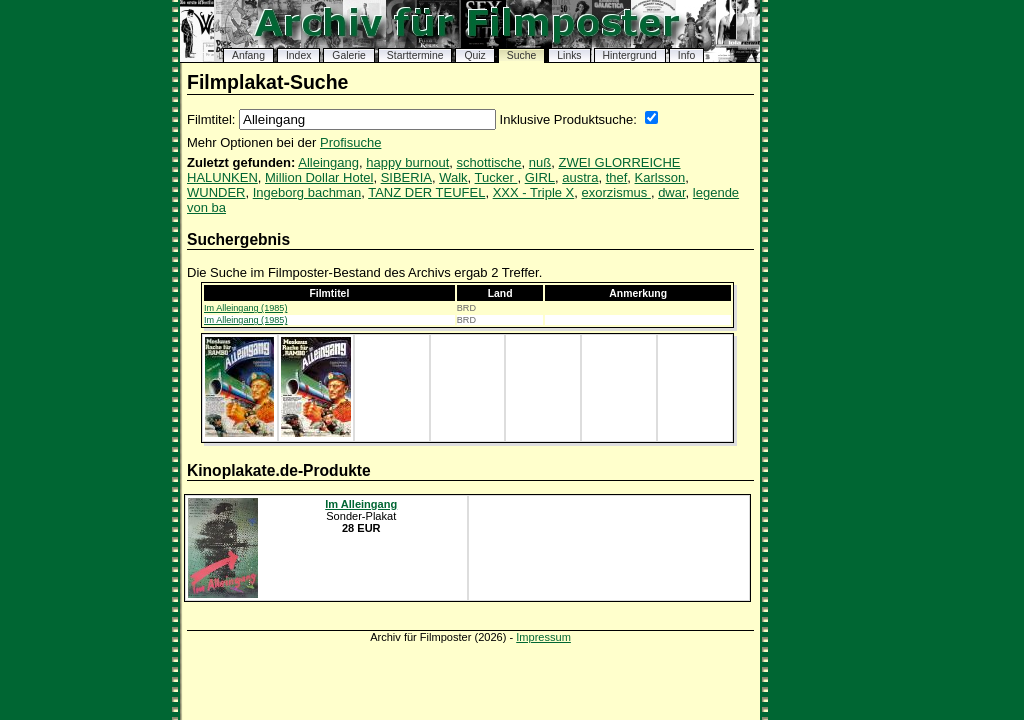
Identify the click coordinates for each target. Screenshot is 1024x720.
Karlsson (660, 177)
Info (686, 55)
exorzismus (616, 192)
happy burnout (407, 162)
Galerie (349, 55)
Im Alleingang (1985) (245, 308)
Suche (521, 55)
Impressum (543, 637)
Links (569, 55)
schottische (489, 162)
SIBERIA (406, 177)
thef (617, 177)
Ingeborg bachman (307, 192)
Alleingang (328, 162)
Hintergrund (630, 55)
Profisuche (350, 142)
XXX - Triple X (534, 192)
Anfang (248, 55)
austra (580, 177)
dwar (671, 192)
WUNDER (216, 192)
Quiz (474, 55)
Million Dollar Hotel (319, 177)
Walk (453, 177)
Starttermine (415, 55)
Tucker (496, 177)
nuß (540, 162)
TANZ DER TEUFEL (426, 192)
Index (298, 55)
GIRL (540, 177)
